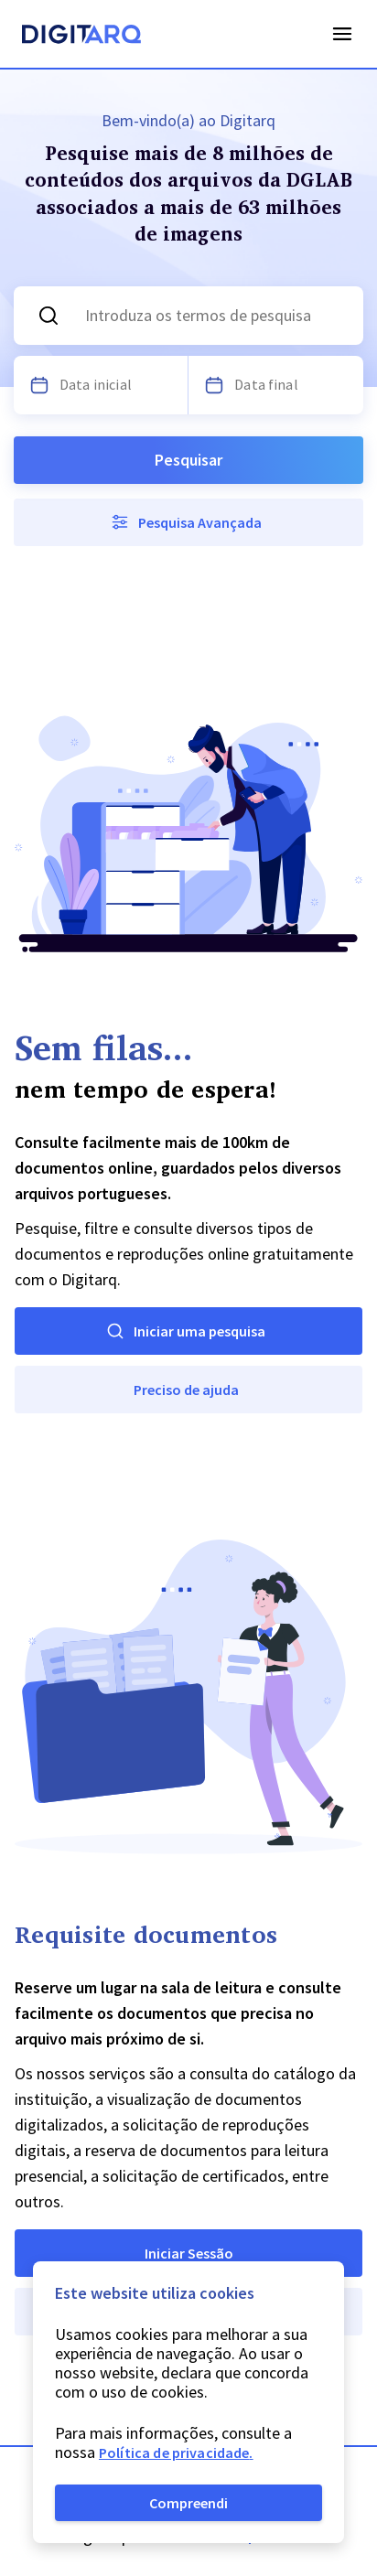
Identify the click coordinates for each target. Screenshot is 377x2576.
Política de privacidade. (176, 2452)
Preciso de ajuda (186, 1389)
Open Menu (342, 34)
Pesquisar (188, 459)
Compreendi (188, 2503)
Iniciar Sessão (189, 2253)
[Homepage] (81, 36)
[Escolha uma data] (39, 385)
